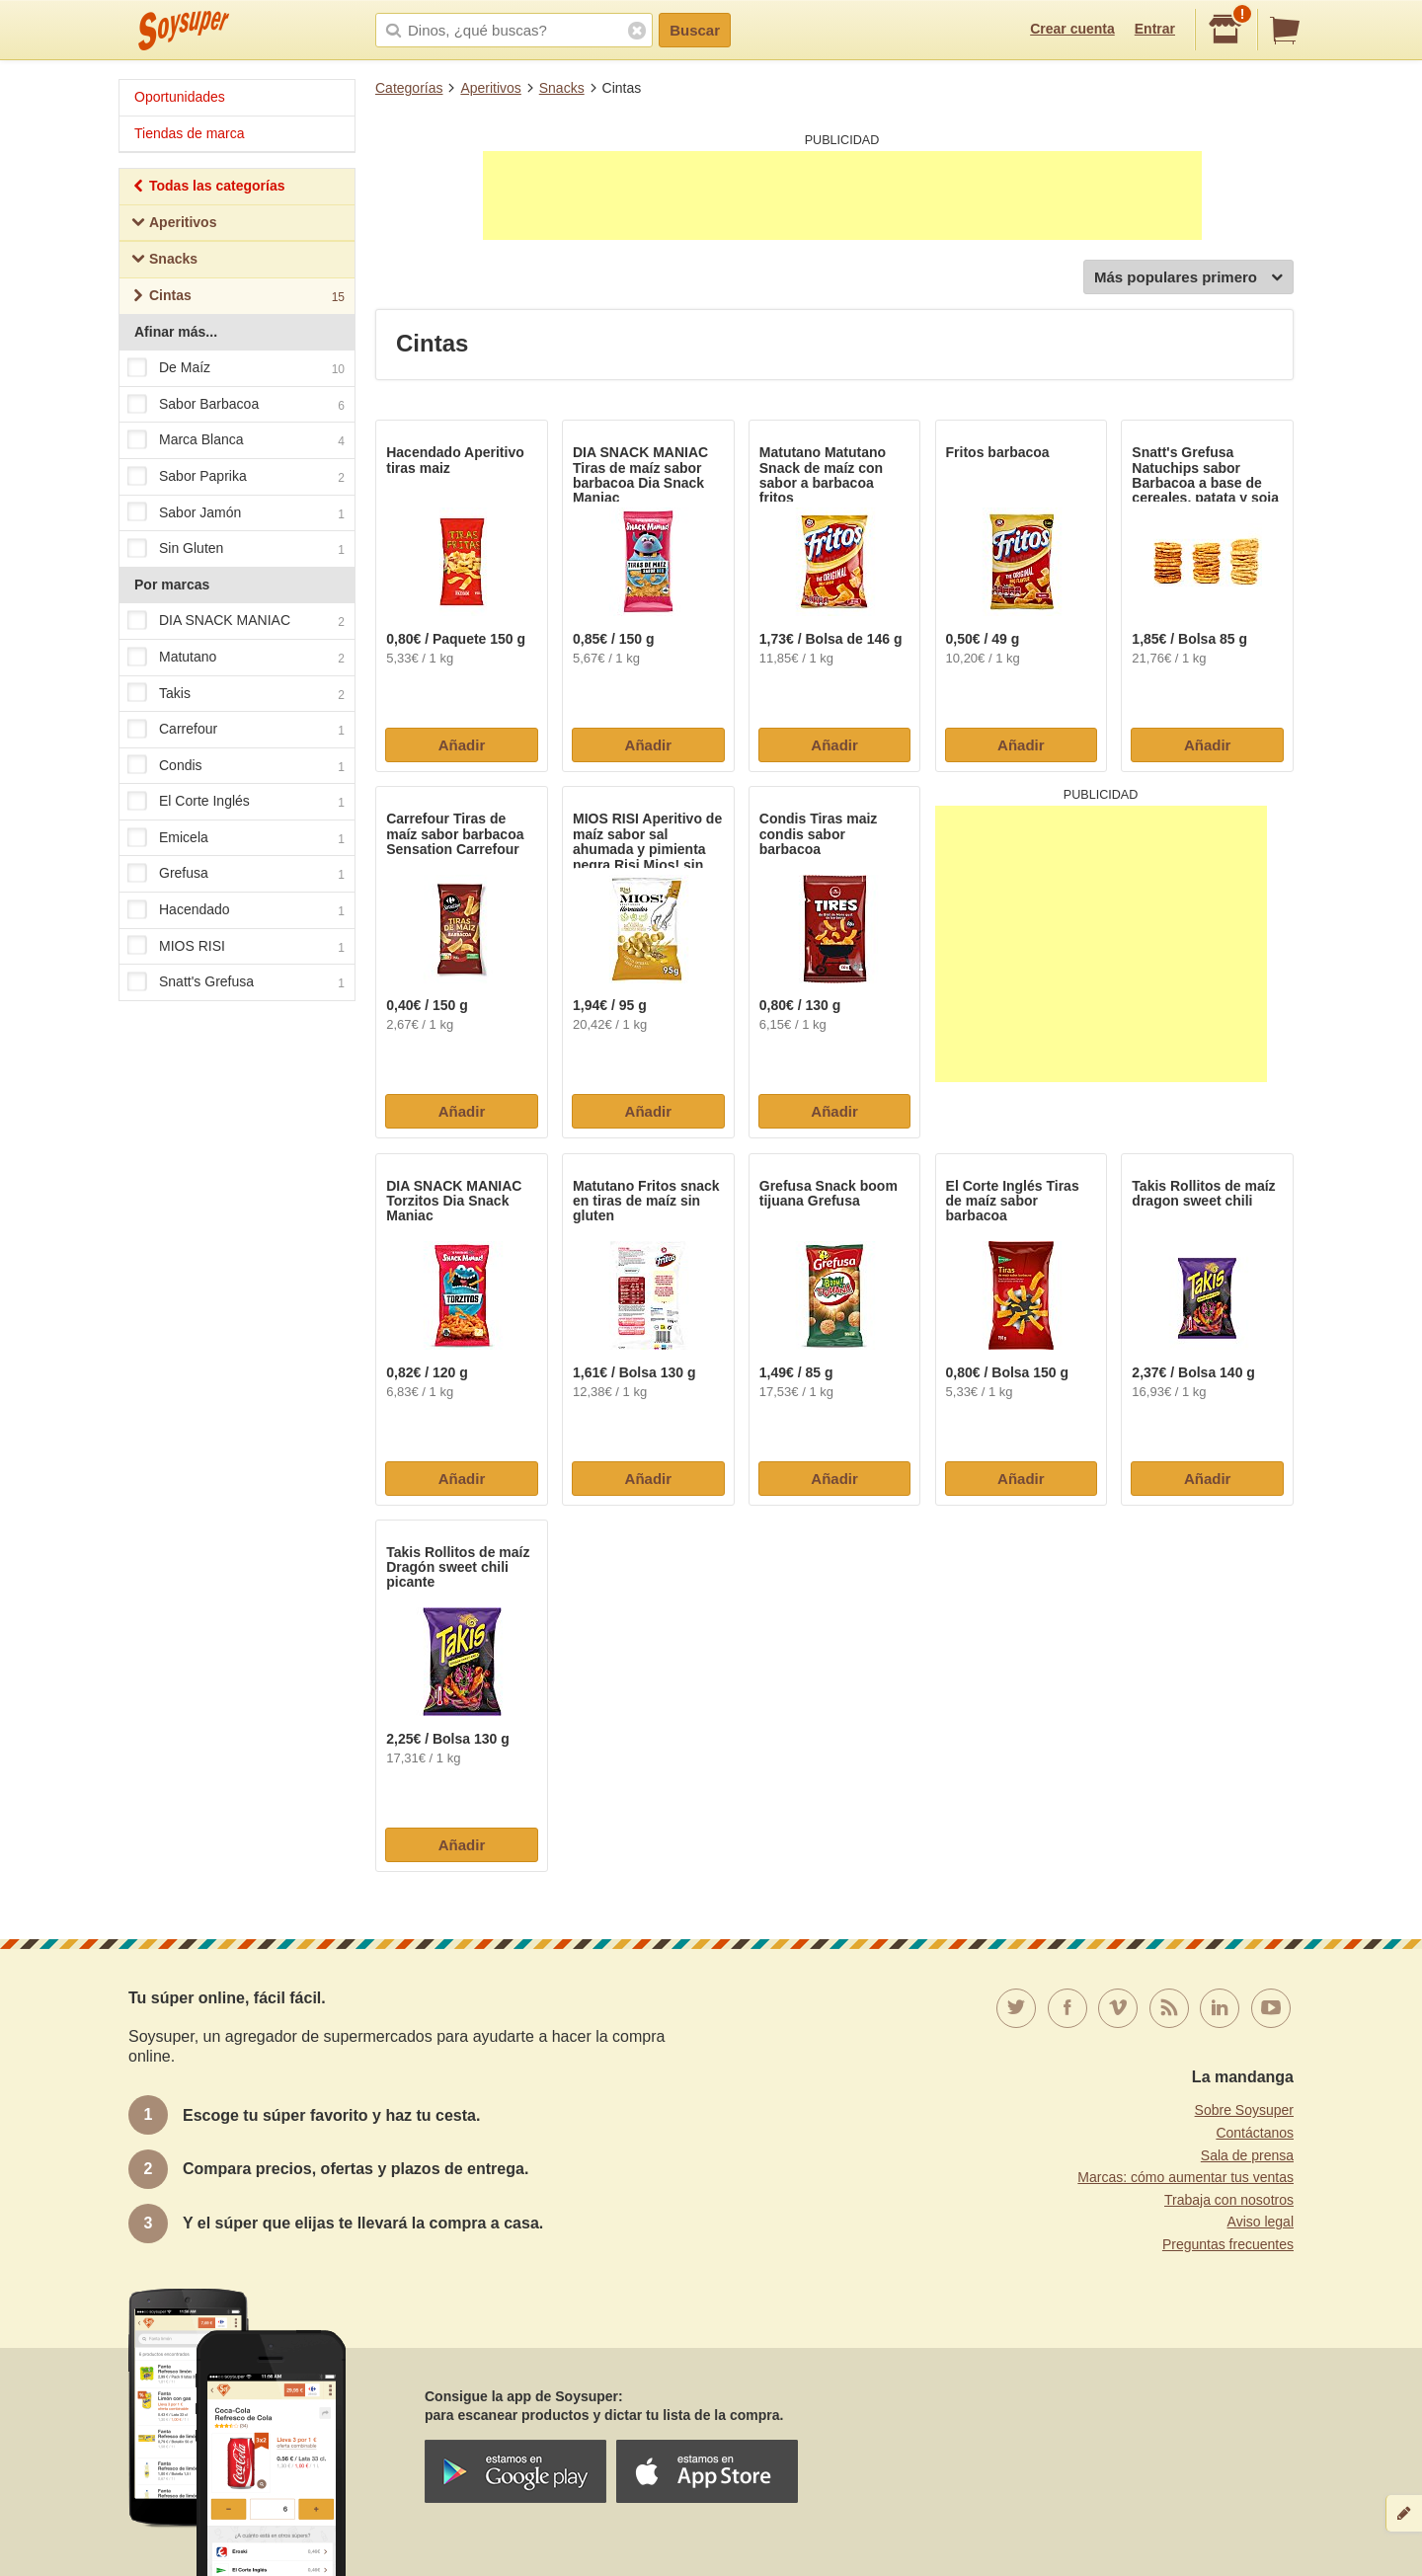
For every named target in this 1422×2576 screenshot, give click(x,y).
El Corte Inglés (236, 803)
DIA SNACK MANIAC (236, 622)
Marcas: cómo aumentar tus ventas (1185, 2177)
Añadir (462, 745)
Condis (236, 766)
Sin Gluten (236, 549)
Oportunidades (179, 97)
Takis (236, 694)
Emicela (236, 838)
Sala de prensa (1247, 2155)
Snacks (562, 88)
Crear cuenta (1072, 29)
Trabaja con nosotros (1229, 2200)
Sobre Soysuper (1244, 2110)
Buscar (695, 30)
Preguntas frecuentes (1228, 2244)
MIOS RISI (236, 947)
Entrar (1155, 29)
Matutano (236, 657)
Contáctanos (1255, 2133)
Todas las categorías (207, 188)
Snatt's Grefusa (236, 983)
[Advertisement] (842, 195)
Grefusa (236, 875)
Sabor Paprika (236, 477)
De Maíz (236, 368)
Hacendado (236, 910)
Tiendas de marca (189, 133)
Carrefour (236, 730)
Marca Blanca (236, 441)
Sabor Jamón (236, 513)
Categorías (408, 88)
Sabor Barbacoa (236, 405)
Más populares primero (1188, 278)
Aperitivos (490, 88)
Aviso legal (1260, 2221)
